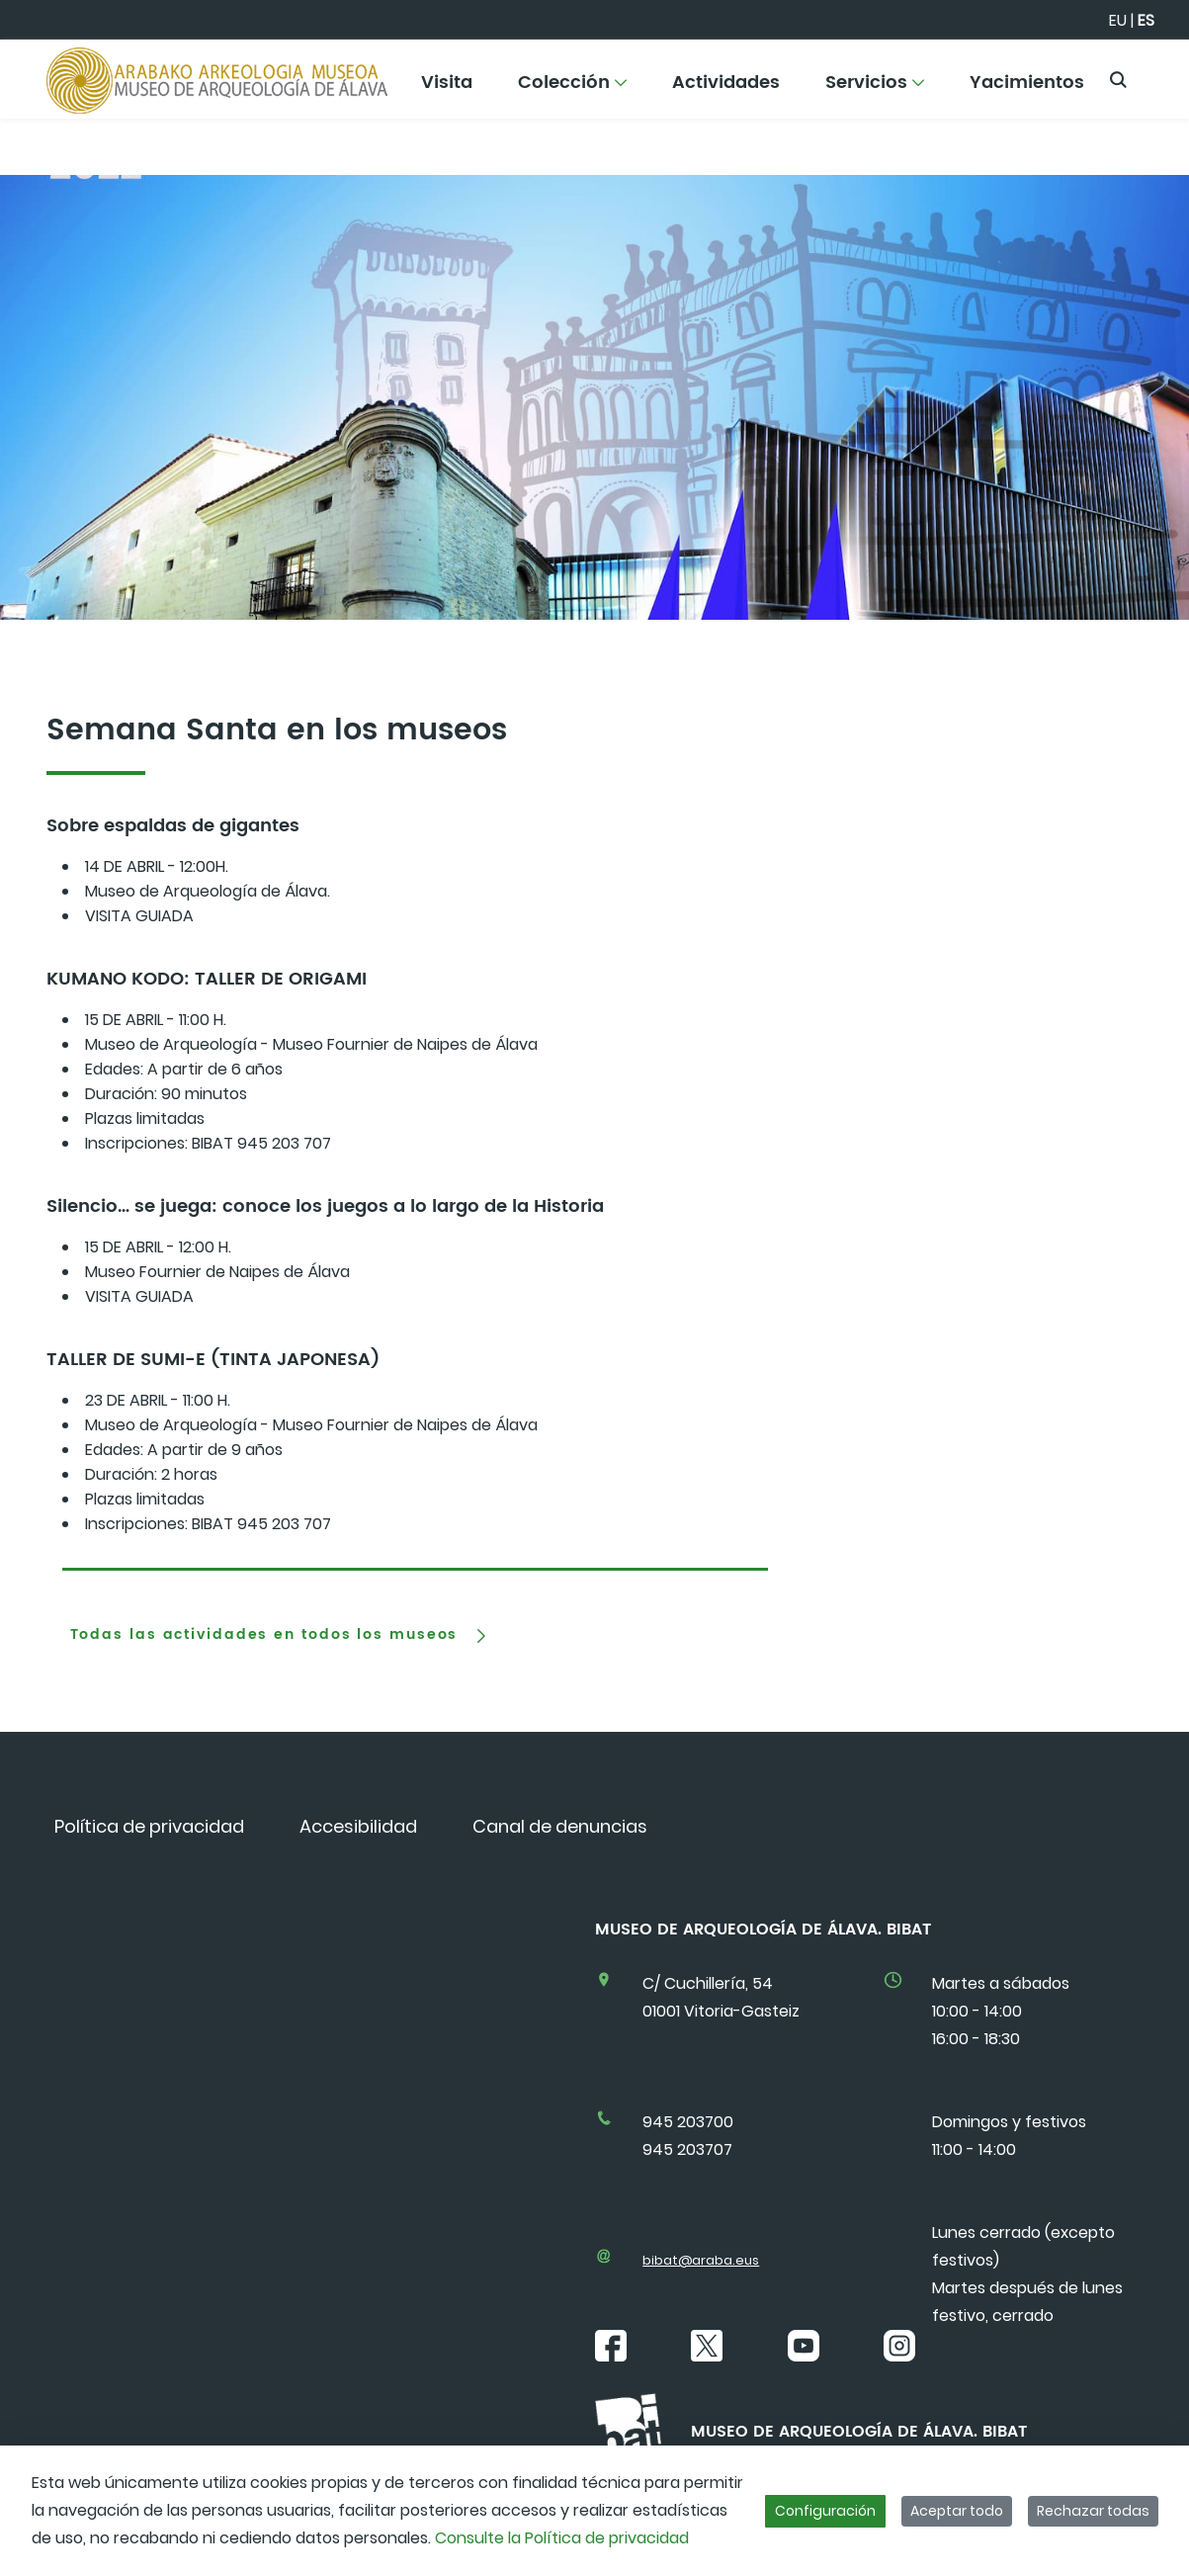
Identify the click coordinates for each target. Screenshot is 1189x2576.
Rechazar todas (1093, 2511)
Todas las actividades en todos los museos (264, 1635)
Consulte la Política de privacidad (562, 2538)
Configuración (825, 2511)
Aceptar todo (956, 2511)
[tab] (415, 1561)
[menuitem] (446, 89)
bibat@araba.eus (700, 2260)
